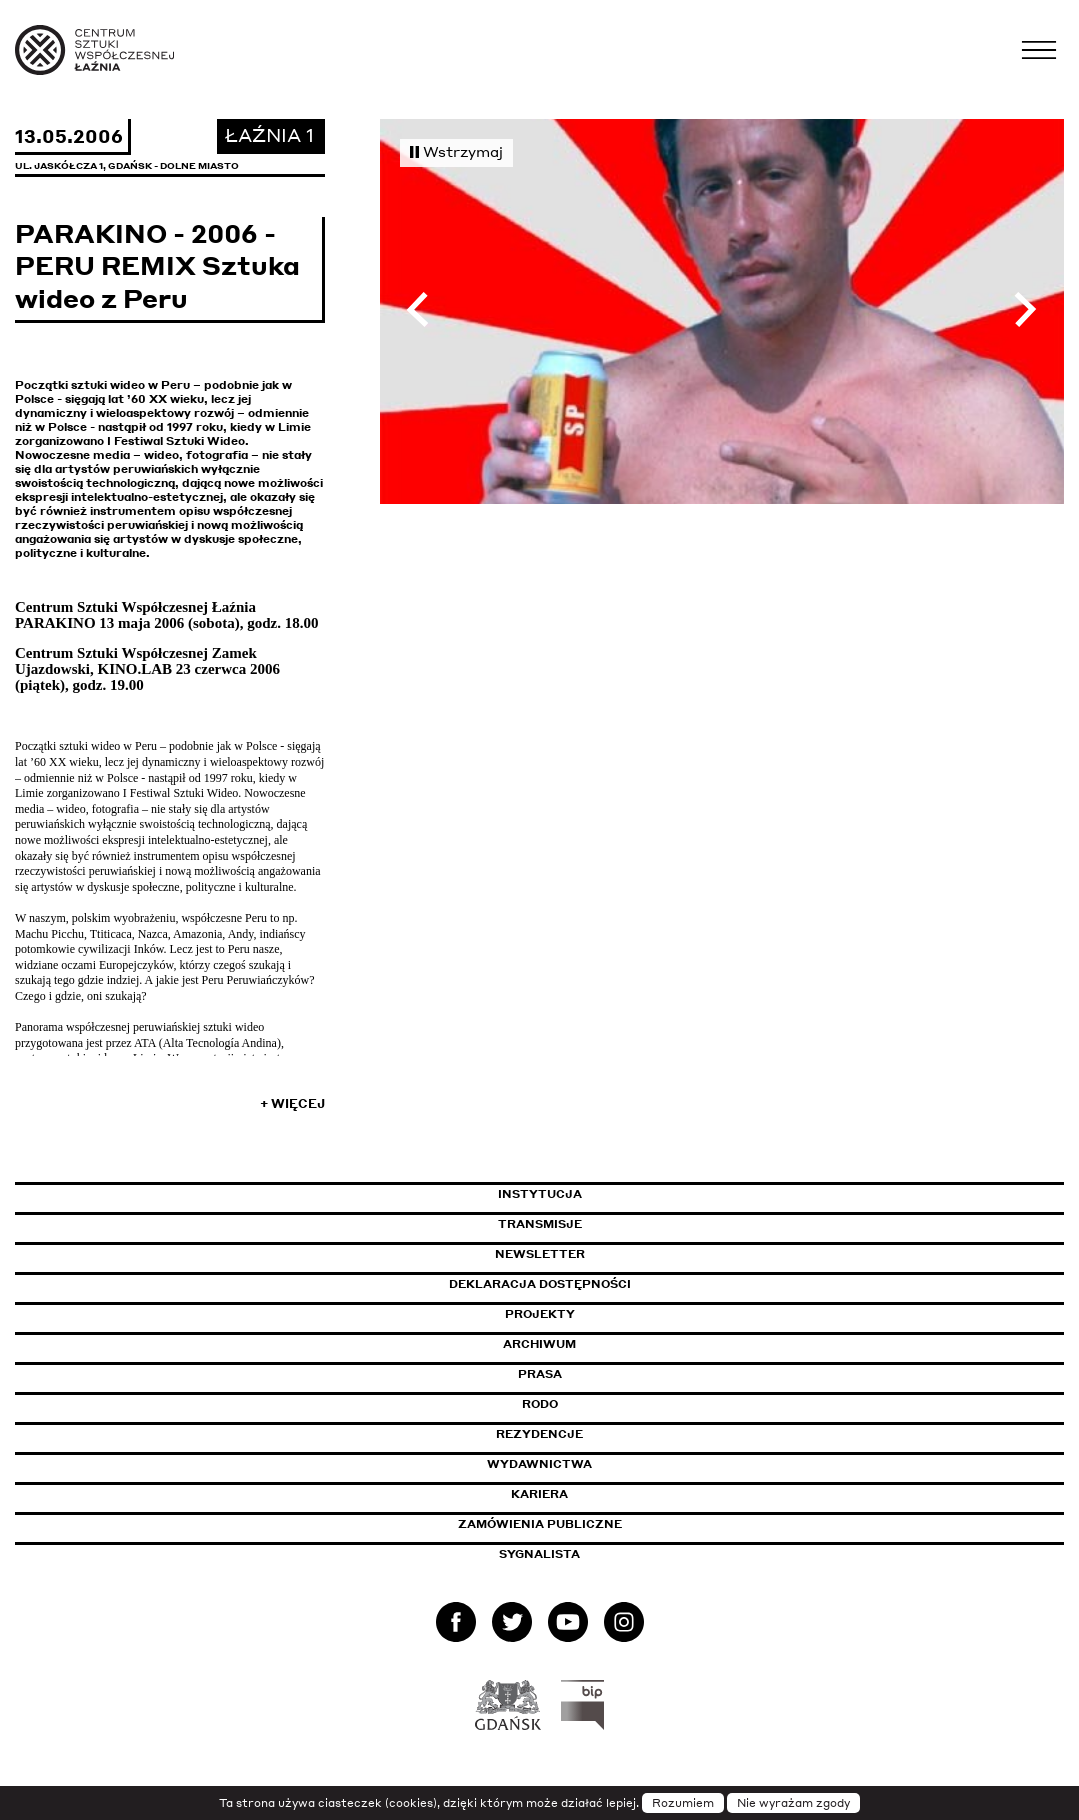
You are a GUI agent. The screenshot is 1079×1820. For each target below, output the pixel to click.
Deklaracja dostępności (540, 1284)
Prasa (540, 1374)
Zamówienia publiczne (585, 1524)
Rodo (540, 1404)
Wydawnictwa (539, 1464)
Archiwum (539, 1344)
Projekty (540, 1314)
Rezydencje (539, 1434)
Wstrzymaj (457, 151)
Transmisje (625, 1224)
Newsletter (540, 1254)
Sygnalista (539, 1554)
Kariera (539, 1494)
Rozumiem (683, 1803)
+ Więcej (292, 1103)
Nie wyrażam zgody (793, 1803)
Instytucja (540, 1194)
